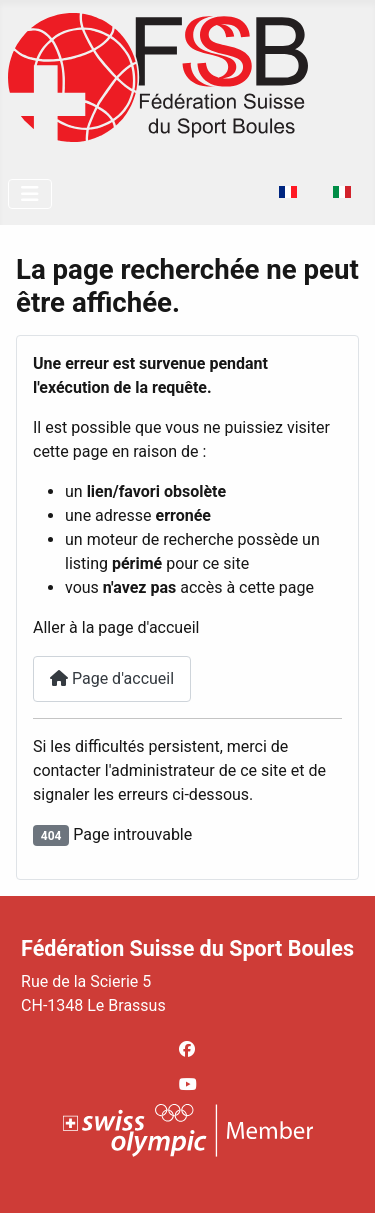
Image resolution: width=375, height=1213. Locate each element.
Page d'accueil (112, 678)
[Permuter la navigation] (30, 194)
